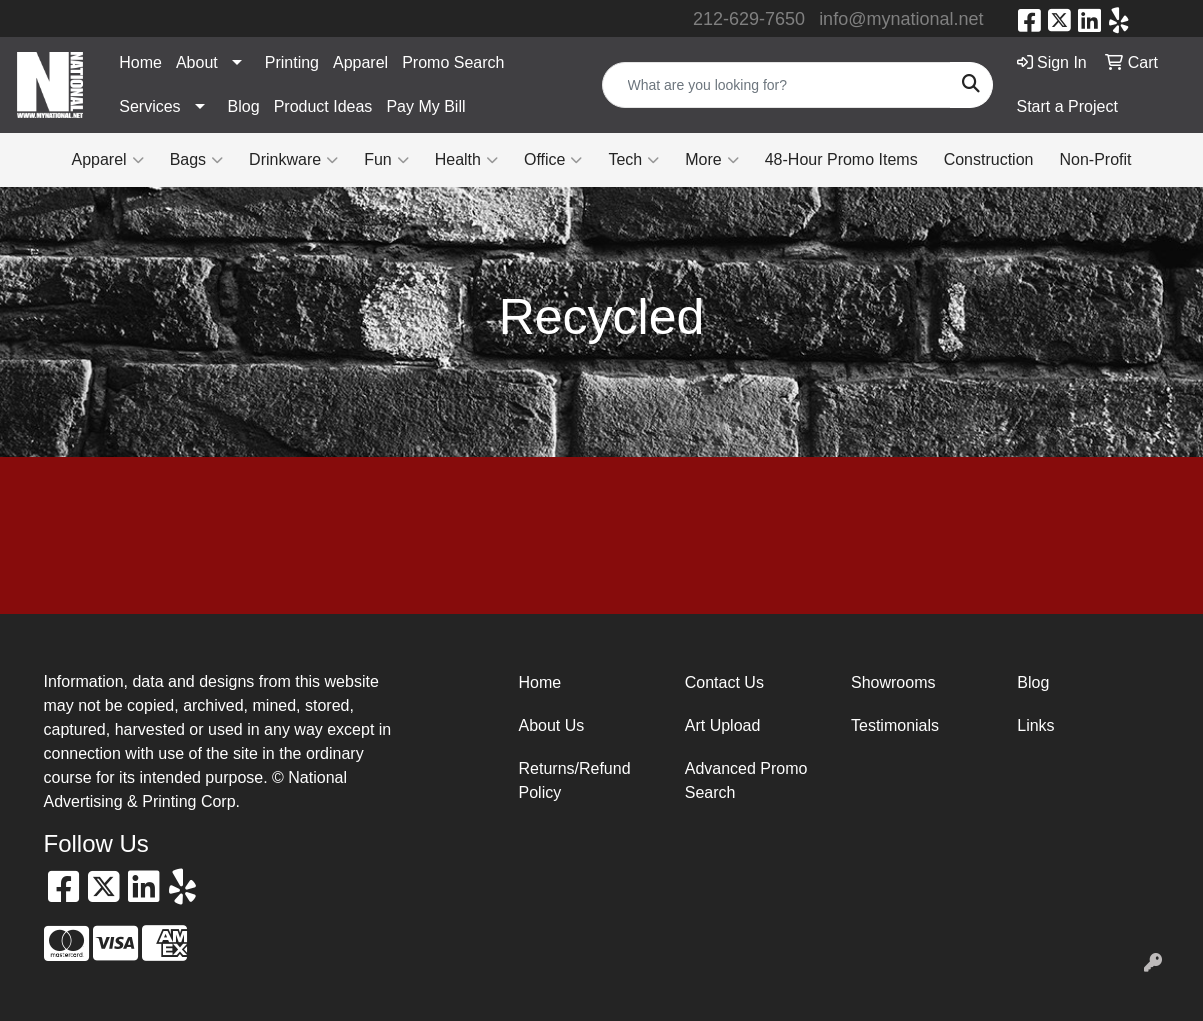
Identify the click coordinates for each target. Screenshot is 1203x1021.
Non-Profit (1095, 159)
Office (553, 160)
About (197, 62)
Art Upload (723, 725)
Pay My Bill (425, 106)
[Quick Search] (776, 85)
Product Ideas (323, 106)
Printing (292, 62)
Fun (386, 160)
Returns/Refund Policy (575, 780)
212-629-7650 (749, 19)
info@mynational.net (901, 19)
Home (140, 62)
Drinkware (293, 160)
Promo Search (453, 62)
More (711, 160)
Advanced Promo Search (746, 780)
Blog (244, 106)
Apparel (360, 62)
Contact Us (724, 682)
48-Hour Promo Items (841, 159)
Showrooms (893, 682)
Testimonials (895, 725)
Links (1035, 725)
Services (149, 106)
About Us (552, 725)
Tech (633, 160)
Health (466, 160)
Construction (989, 159)
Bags (196, 160)
